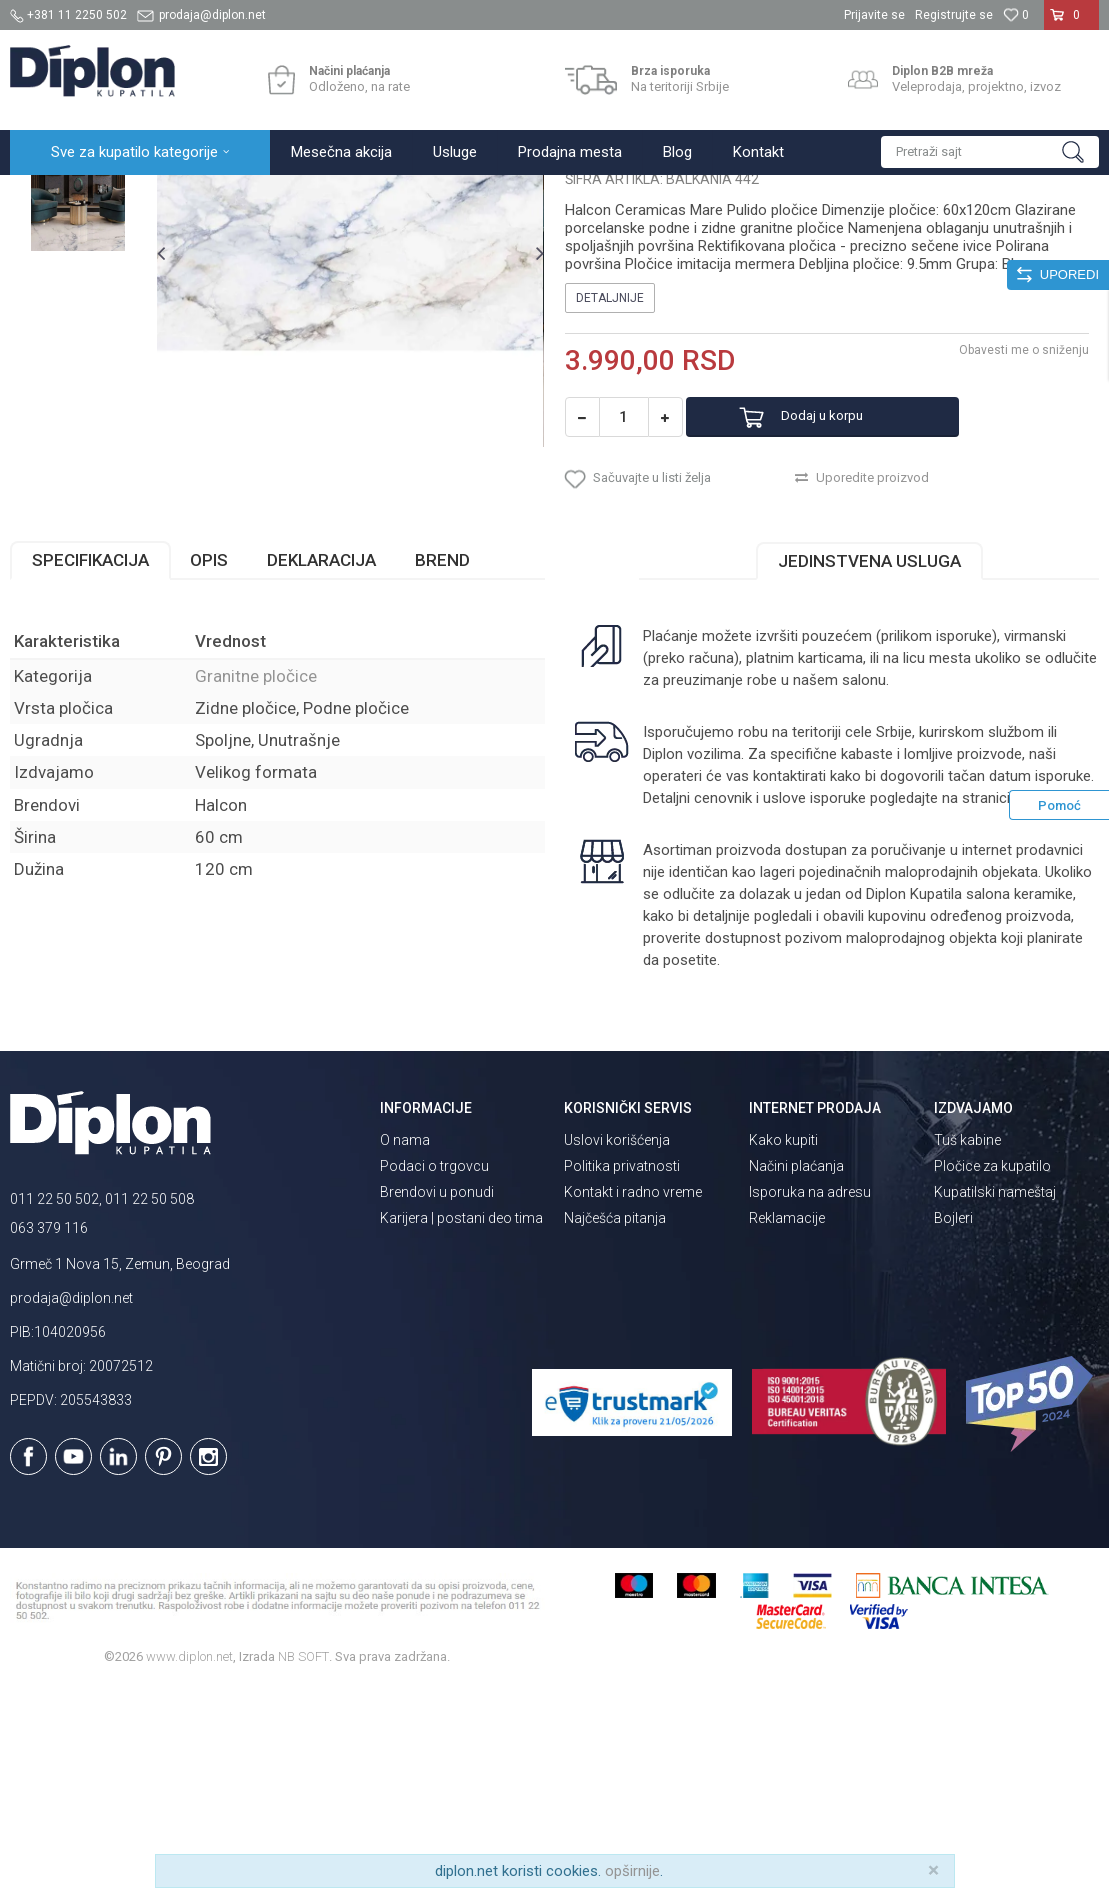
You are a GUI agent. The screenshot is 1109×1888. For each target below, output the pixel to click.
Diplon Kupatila (54, 196)
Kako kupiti (783, 1340)
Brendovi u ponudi (437, 1392)
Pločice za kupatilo (992, 1366)
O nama (405, 1340)
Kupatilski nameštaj (995, 1392)
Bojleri (953, 1418)
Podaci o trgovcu (434, 1366)
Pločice (237, 196)
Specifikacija (90, 760)
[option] (78, 296)
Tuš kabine (967, 1340)
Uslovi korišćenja (617, 1340)
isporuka (1042, 998)
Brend (442, 760)
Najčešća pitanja (615, 1418)
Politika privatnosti (622, 1366)
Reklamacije (787, 1418)
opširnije (632, 1871)
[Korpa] (1071, 23)
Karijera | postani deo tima (461, 1418)
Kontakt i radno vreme (633, 1392)
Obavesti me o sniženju (1024, 537)
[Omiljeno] (1016, 15)
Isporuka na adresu (810, 1392)
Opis (209, 760)
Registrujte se (954, 15)
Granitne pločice (320, 196)
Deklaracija (321, 760)
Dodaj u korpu (847, 604)
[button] (990, 152)
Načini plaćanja (796, 1366)
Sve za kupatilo (157, 196)
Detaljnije (610, 485)
